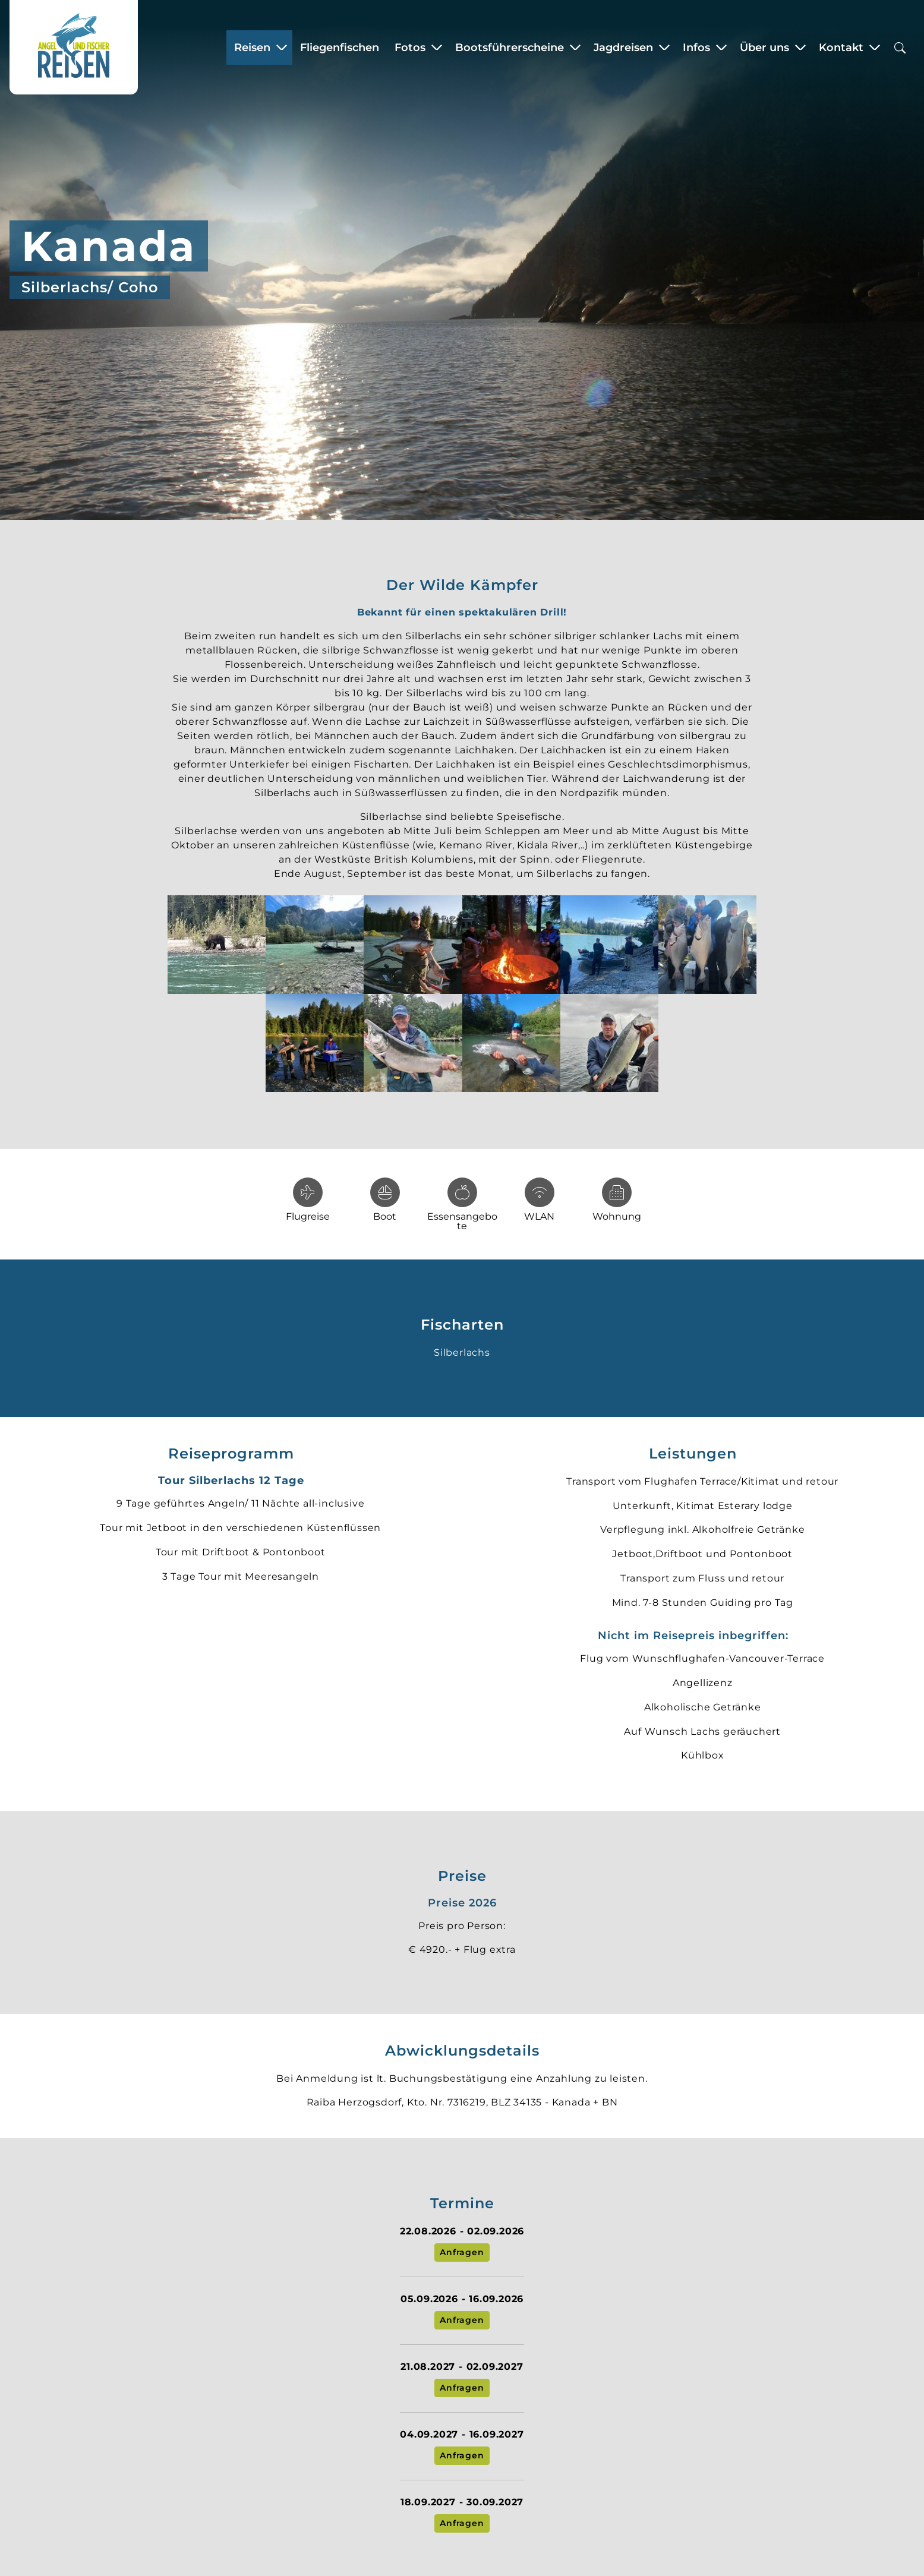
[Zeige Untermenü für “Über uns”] (800, 47)
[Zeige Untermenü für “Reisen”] (282, 47)
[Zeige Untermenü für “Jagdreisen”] (664, 47)
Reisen (252, 47)
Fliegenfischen (339, 47)
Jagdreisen (623, 47)
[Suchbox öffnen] (899, 47)
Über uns (764, 47)
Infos (696, 47)
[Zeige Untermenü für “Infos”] (721, 47)
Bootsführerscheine (509, 47)
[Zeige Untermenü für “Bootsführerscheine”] (575, 47)
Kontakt (841, 47)
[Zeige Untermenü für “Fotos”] (437, 47)
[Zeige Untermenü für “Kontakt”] (875, 47)
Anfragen (462, 2252)
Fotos (410, 47)
